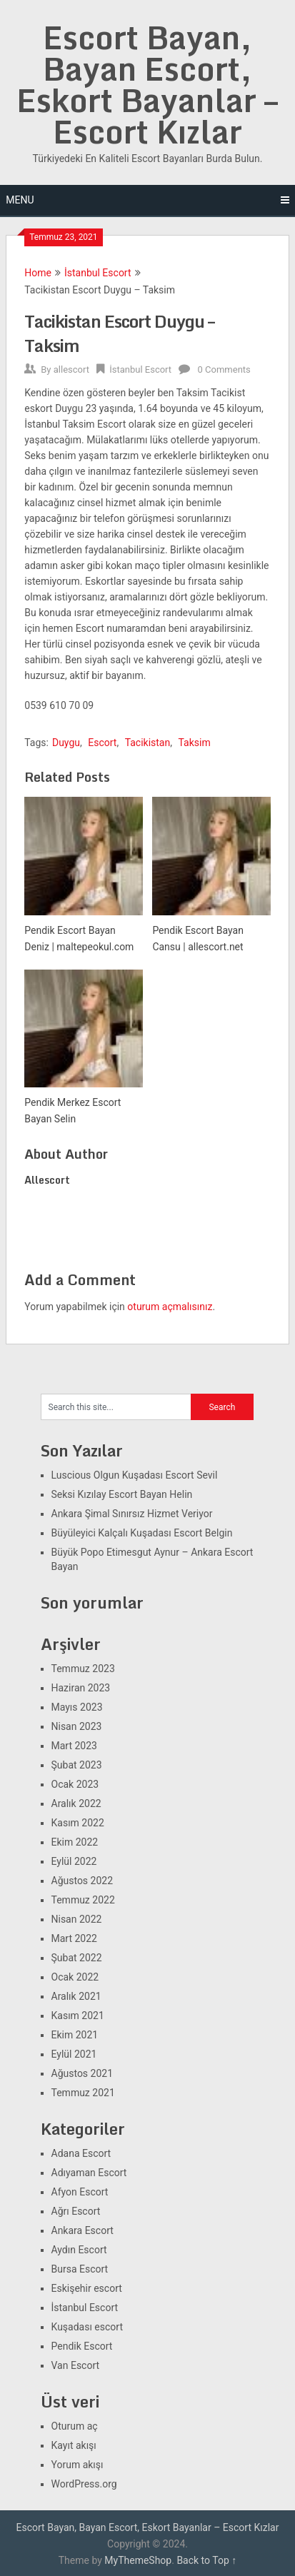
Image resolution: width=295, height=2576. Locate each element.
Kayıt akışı (73, 2445)
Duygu (66, 742)
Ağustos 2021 (82, 2073)
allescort (71, 369)
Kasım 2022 (77, 1822)
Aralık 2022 (76, 1803)
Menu (20, 200)
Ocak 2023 (75, 1784)
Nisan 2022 (76, 1919)
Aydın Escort (79, 2249)
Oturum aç (74, 2426)
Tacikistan (148, 742)
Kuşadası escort (87, 2327)
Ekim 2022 (75, 1842)
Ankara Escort (82, 2230)
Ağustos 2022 (82, 1880)
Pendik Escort (82, 2346)
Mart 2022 (74, 1938)
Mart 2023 (74, 1745)
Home (37, 272)
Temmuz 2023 (83, 1668)
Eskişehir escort (86, 2288)
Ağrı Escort (76, 2211)
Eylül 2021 (74, 2054)
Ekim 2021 (75, 2035)
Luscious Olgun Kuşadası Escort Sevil (134, 1475)
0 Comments (224, 369)
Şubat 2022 (76, 1957)
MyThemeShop (137, 2560)
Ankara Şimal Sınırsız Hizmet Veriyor (132, 1513)
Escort (102, 742)
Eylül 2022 (74, 1861)
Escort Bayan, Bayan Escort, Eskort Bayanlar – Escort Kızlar (147, 84)
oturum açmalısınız (169, 1306)
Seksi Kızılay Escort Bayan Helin (122, 1494)
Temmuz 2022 (83, 1900)
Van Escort (75, 2365)
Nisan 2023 (76, 1726)
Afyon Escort (80, 2192)
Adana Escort (81, 2153)
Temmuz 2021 (83, 2092)
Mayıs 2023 (77, 1707)
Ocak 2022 (75, 1977)
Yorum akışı (77, 2464)
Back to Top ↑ (206, 2560)
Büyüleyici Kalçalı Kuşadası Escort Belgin (142, 1533)
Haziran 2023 (81, 1688)
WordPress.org (84, 2484)
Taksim (194, 742)
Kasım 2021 (77, 2015)
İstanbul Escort (97, 272)
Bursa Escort (80, 2269)
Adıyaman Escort (89, 2172)
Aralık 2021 (76, 1996)
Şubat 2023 (76, 1765)
